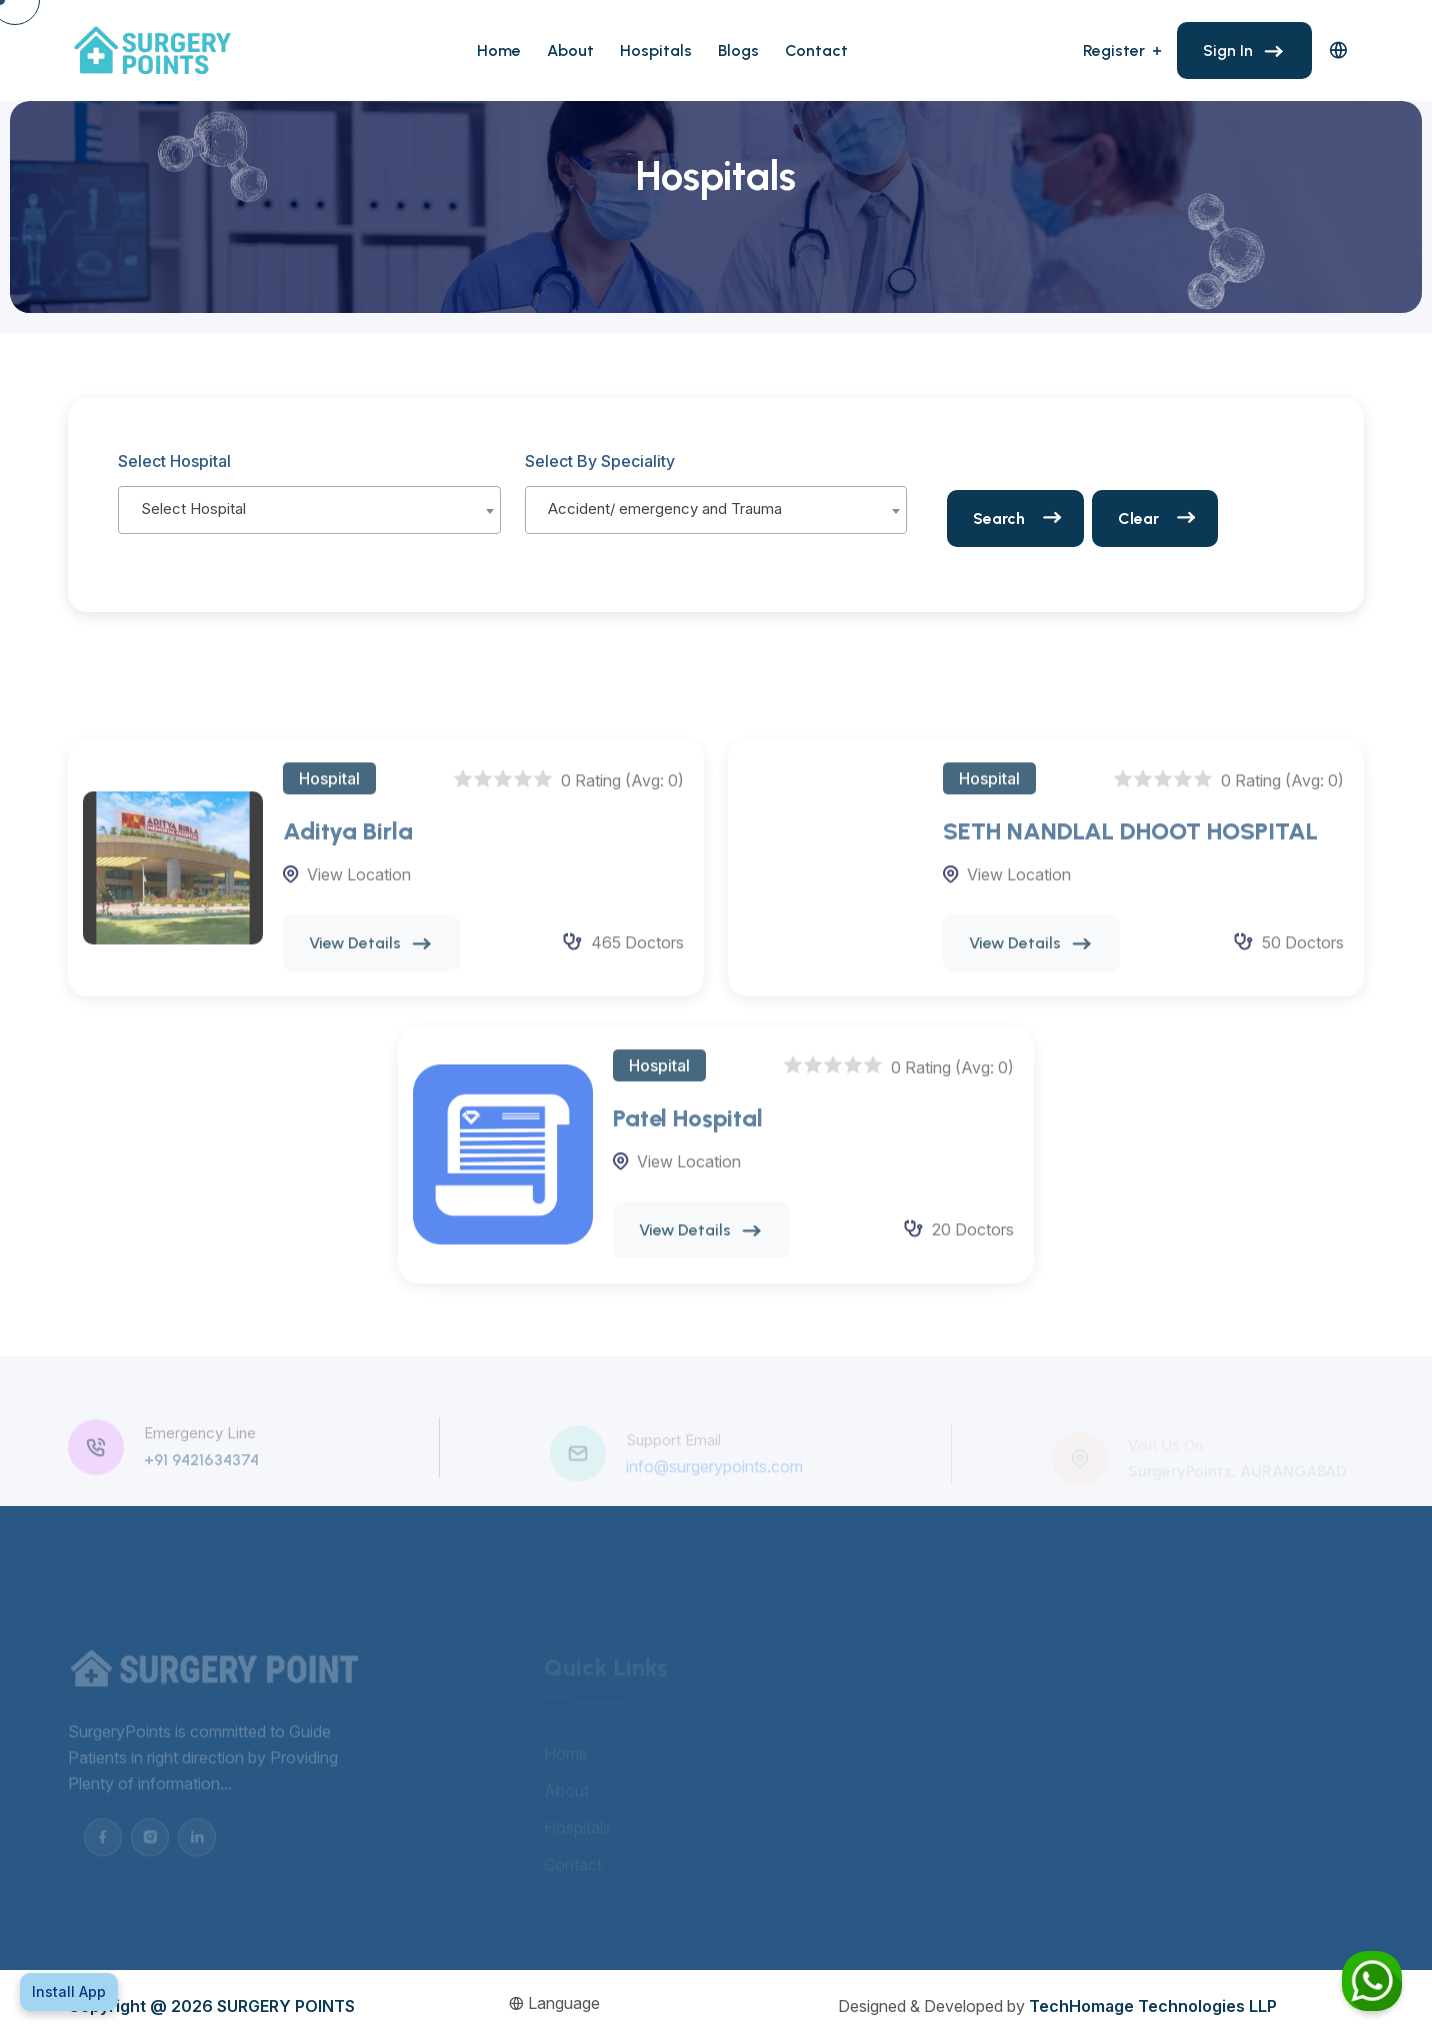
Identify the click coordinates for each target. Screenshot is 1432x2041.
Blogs (738, 50)
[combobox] (309, 510)
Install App (69, 1991)
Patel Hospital (688, 1131)
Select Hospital (174, 461)
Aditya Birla (348, 844)
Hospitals (656, 50)
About (570, 50)
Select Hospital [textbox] (193, 508)
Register (1114, 50)
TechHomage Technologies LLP (1153, 2006)
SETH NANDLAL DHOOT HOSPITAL (1130, 844)
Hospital (329, 792)
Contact (816, 50)
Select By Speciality (600, 461)
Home (499, 50)
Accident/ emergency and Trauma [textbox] (665, 508)
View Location (359, 888)
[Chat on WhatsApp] (1372, 1981)
